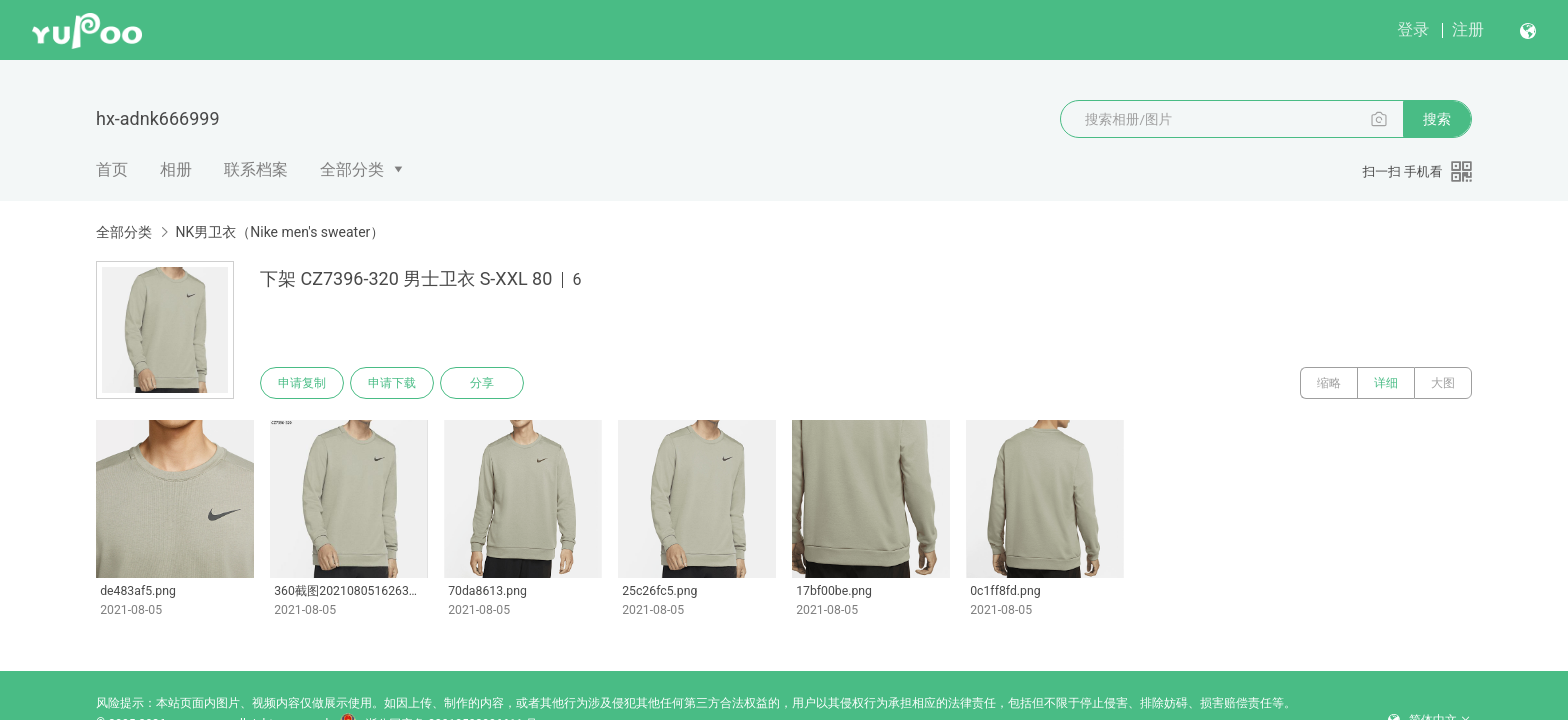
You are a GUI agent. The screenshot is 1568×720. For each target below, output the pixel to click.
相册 (176, 169)
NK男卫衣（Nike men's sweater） (279, 232)
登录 (1413, 29)
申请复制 (302, 383)
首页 (112, 169)
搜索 (1437, 119)
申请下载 (392, 383)
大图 (1443, 383)
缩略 (1329, 383)
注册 (1468, 29)
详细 (1386, 383)
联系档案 (256, 169)
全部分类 (352, 169)
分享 (482, 383)
